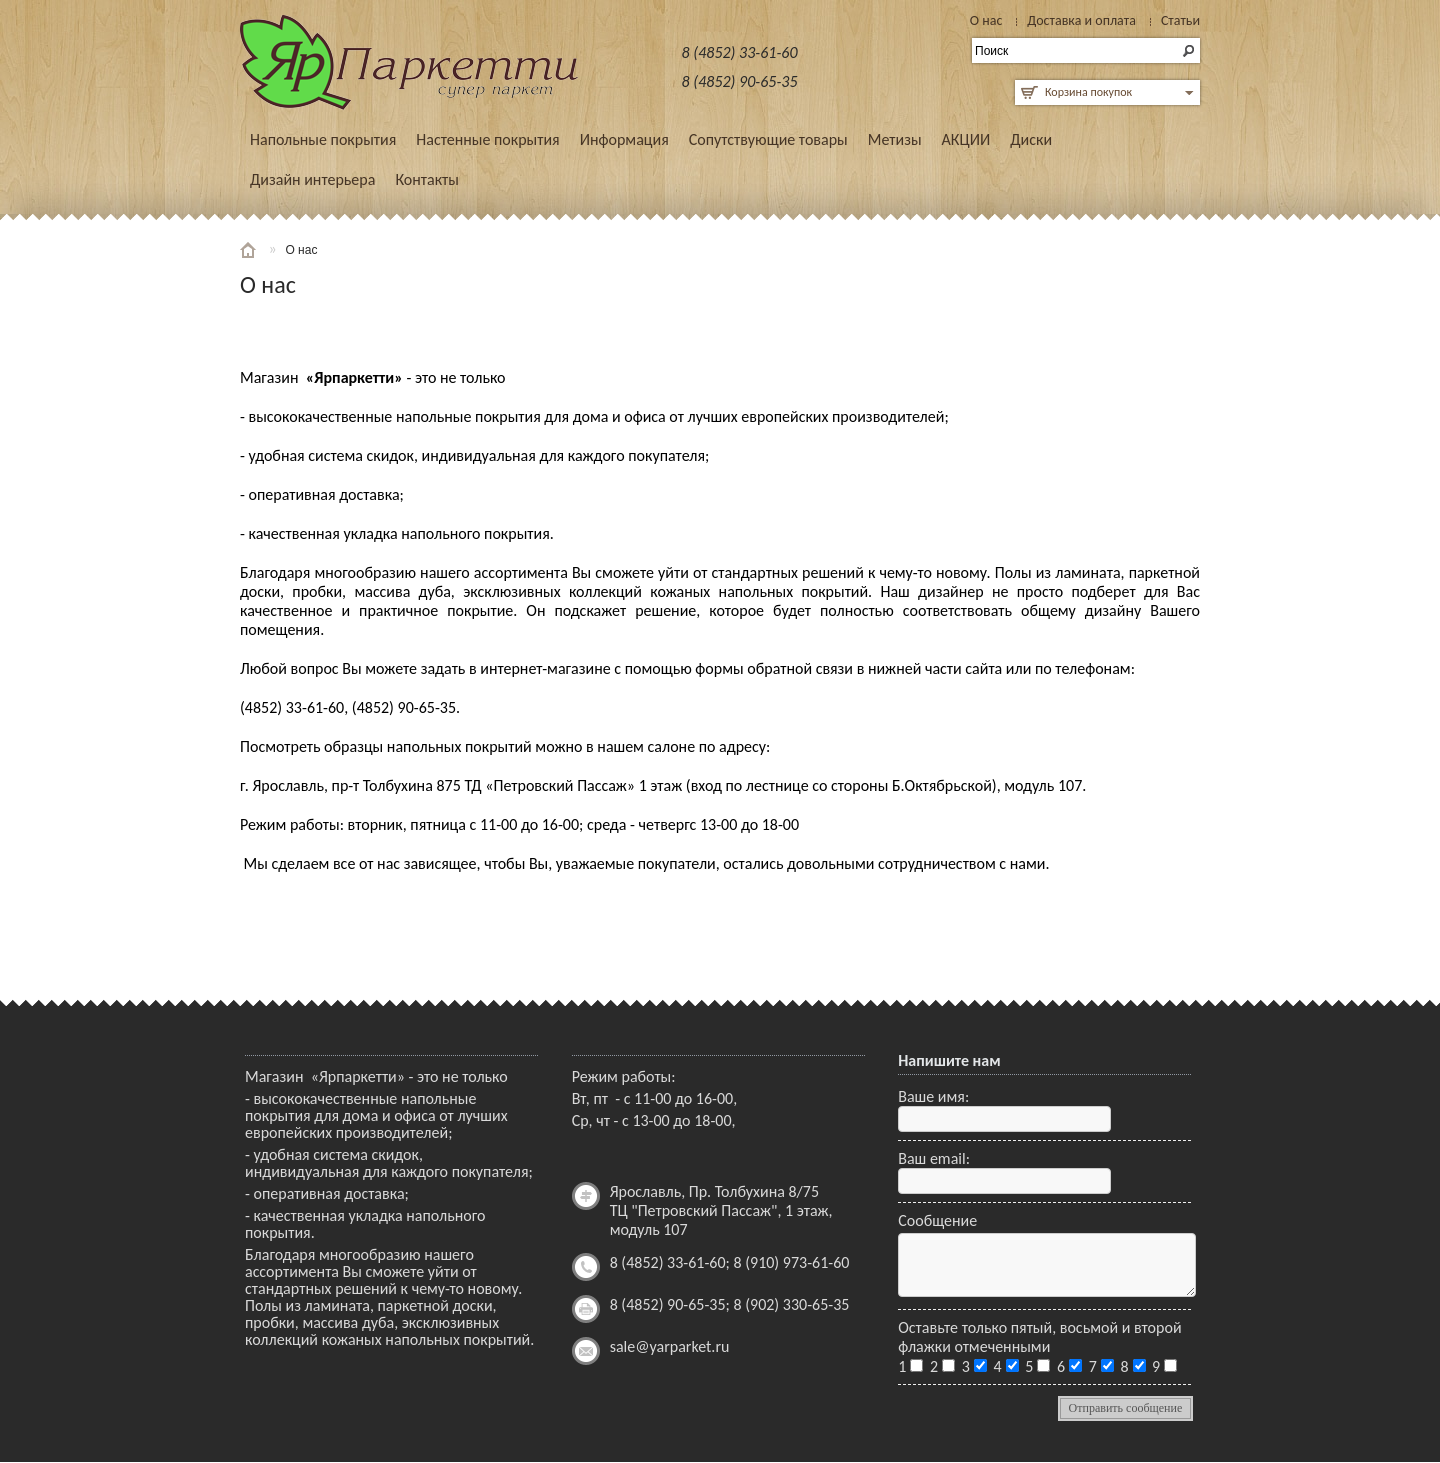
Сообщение (937, 1220)
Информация (624, 139)
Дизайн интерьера (312, 179)
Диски (1031, 139)
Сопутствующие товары (768, 139)
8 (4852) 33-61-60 (740, 52)
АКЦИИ (966, 139)
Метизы (895, 139)
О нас (301, 250)
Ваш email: (934, 1158)
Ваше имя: (933, 1096)
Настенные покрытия (487, 139)
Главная (250, 250)
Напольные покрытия (323, 139)
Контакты (427, 179)
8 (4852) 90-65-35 (740, 81)
